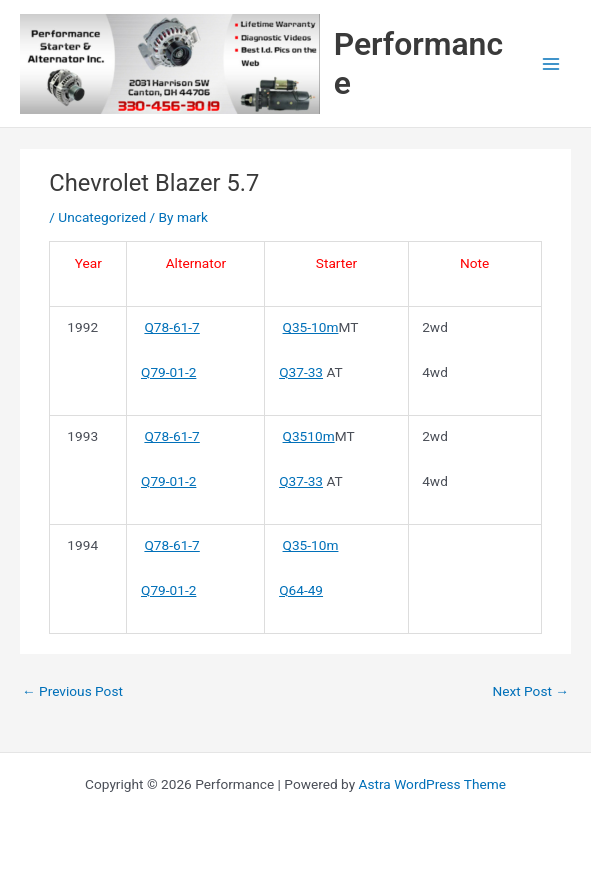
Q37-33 (301, 372)
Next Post (530, 691)
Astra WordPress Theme (432, 784)
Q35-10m (311, 327)
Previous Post (72, 691)
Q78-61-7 (171, 327)
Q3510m (309, 436)
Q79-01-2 (168, 372)
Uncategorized (102, 217)
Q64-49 (301, 590)
